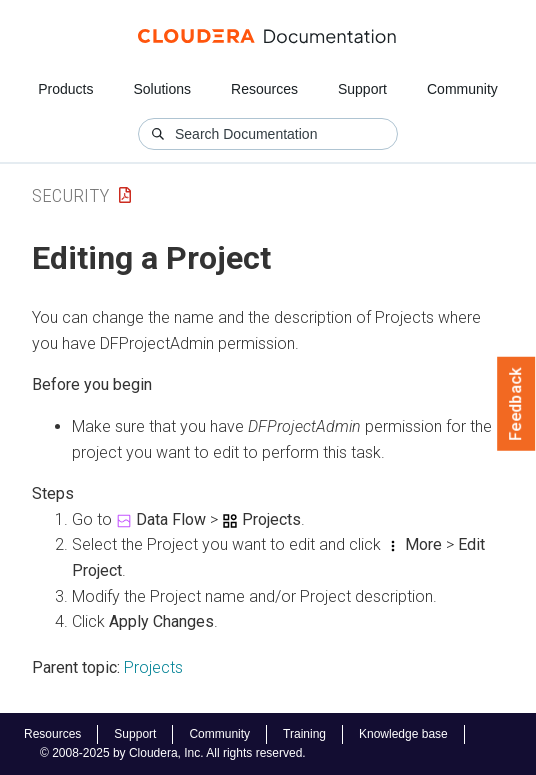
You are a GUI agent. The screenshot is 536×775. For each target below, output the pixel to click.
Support (362, 89)
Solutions (162, 89)
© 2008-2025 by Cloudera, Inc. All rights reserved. (173, 753)
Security (70, 195)
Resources (264, 89)
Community (462, 89)
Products (65, 89)
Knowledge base (403, 734)
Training (304, 734)
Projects (153, 667)
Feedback (516, 404)
